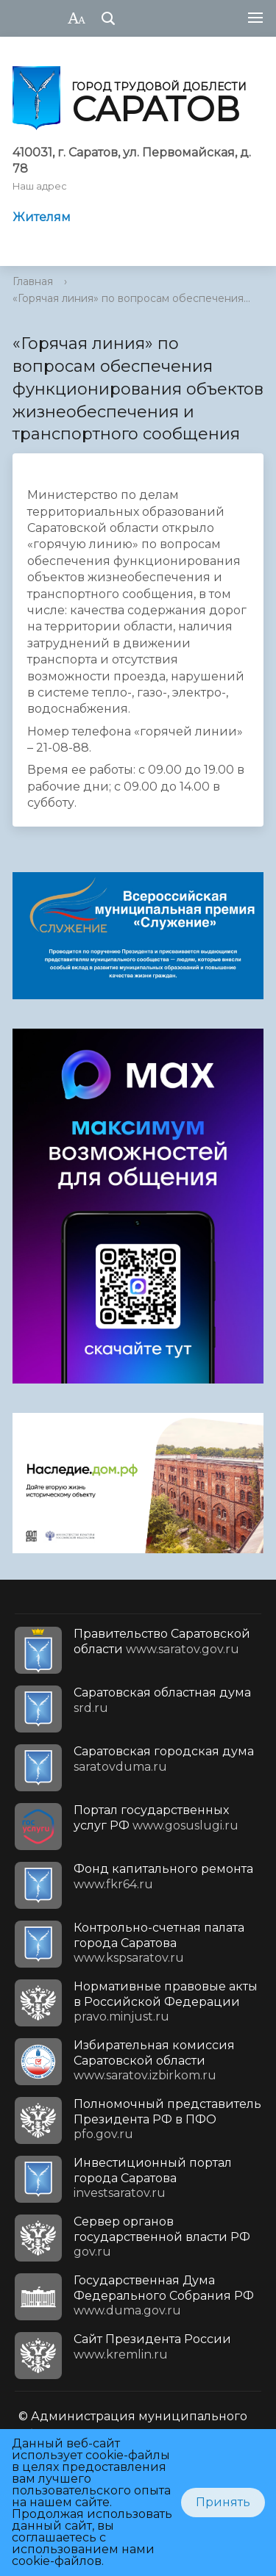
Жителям (42, 217)
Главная (33, 281)
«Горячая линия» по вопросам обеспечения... (131, 298)
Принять (223, 2502)
